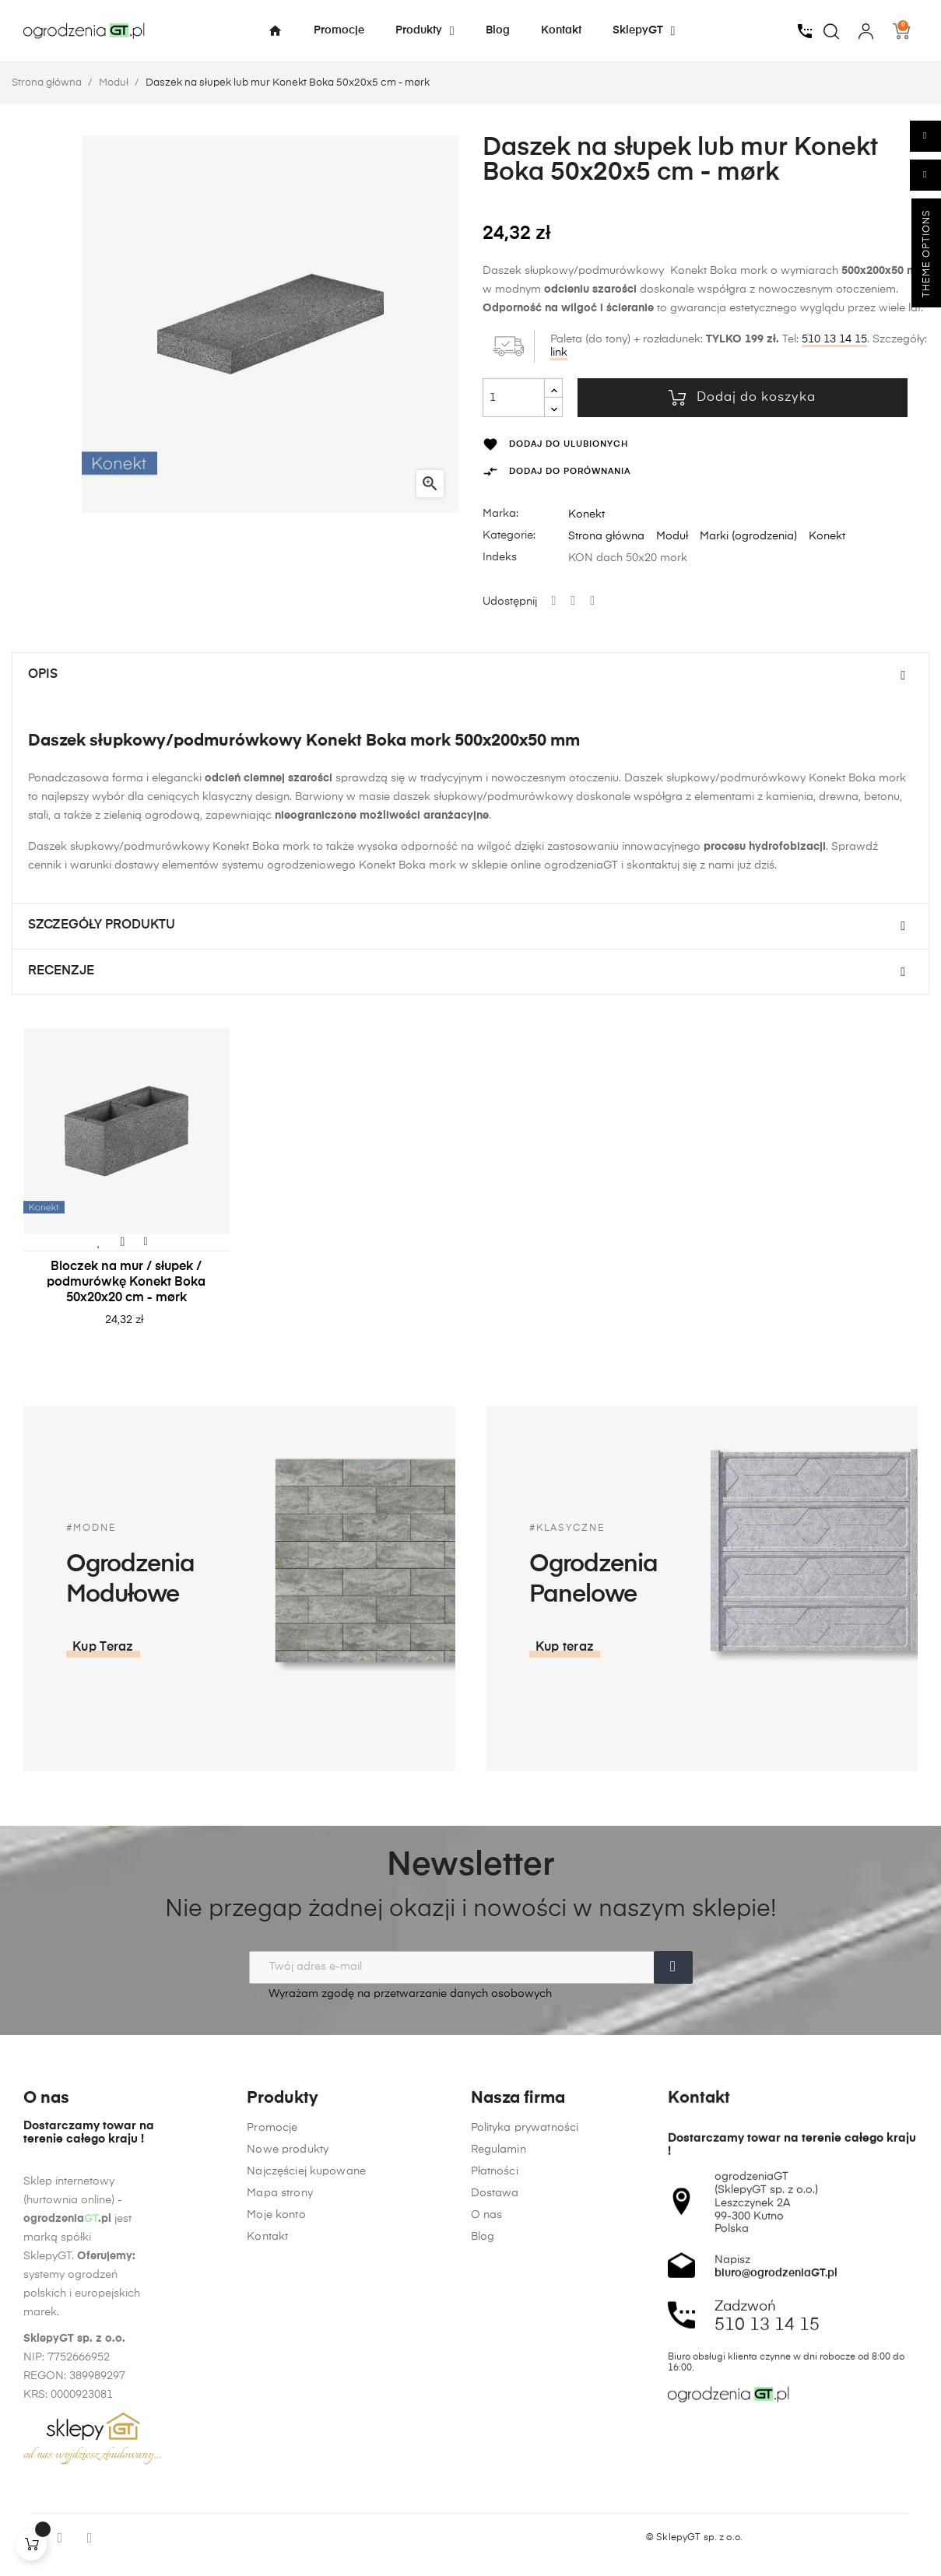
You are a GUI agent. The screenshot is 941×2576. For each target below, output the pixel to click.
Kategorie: (509, 535)
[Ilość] (514, 397)
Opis (43, 675)
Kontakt (267, 2449)
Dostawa (495, 2500)
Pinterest (592, 601)
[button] (754, 1647)
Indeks (500, 557)
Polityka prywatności (525, 2435)
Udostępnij (554, 601)
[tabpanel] (126, 1193)
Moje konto (276, 2427)
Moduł (672, 536)
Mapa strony (280, 2405)
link (558, 352)
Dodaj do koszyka (742, 397)
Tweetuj (573, 601)
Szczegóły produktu (101, 925)
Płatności (494, 2478)
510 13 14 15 (834, 339)
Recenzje (61, 971)
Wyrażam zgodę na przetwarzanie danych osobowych (400, 1993)
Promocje (272, 2340)
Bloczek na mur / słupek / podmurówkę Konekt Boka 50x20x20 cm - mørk (126, 1282)
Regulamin (498, 2456)
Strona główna (606, 536)
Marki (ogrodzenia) (748, 536)
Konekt (586, 514)
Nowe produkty (287, 2362)
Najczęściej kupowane (306, 2383)
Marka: (500, 513)
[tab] (470, 675)
